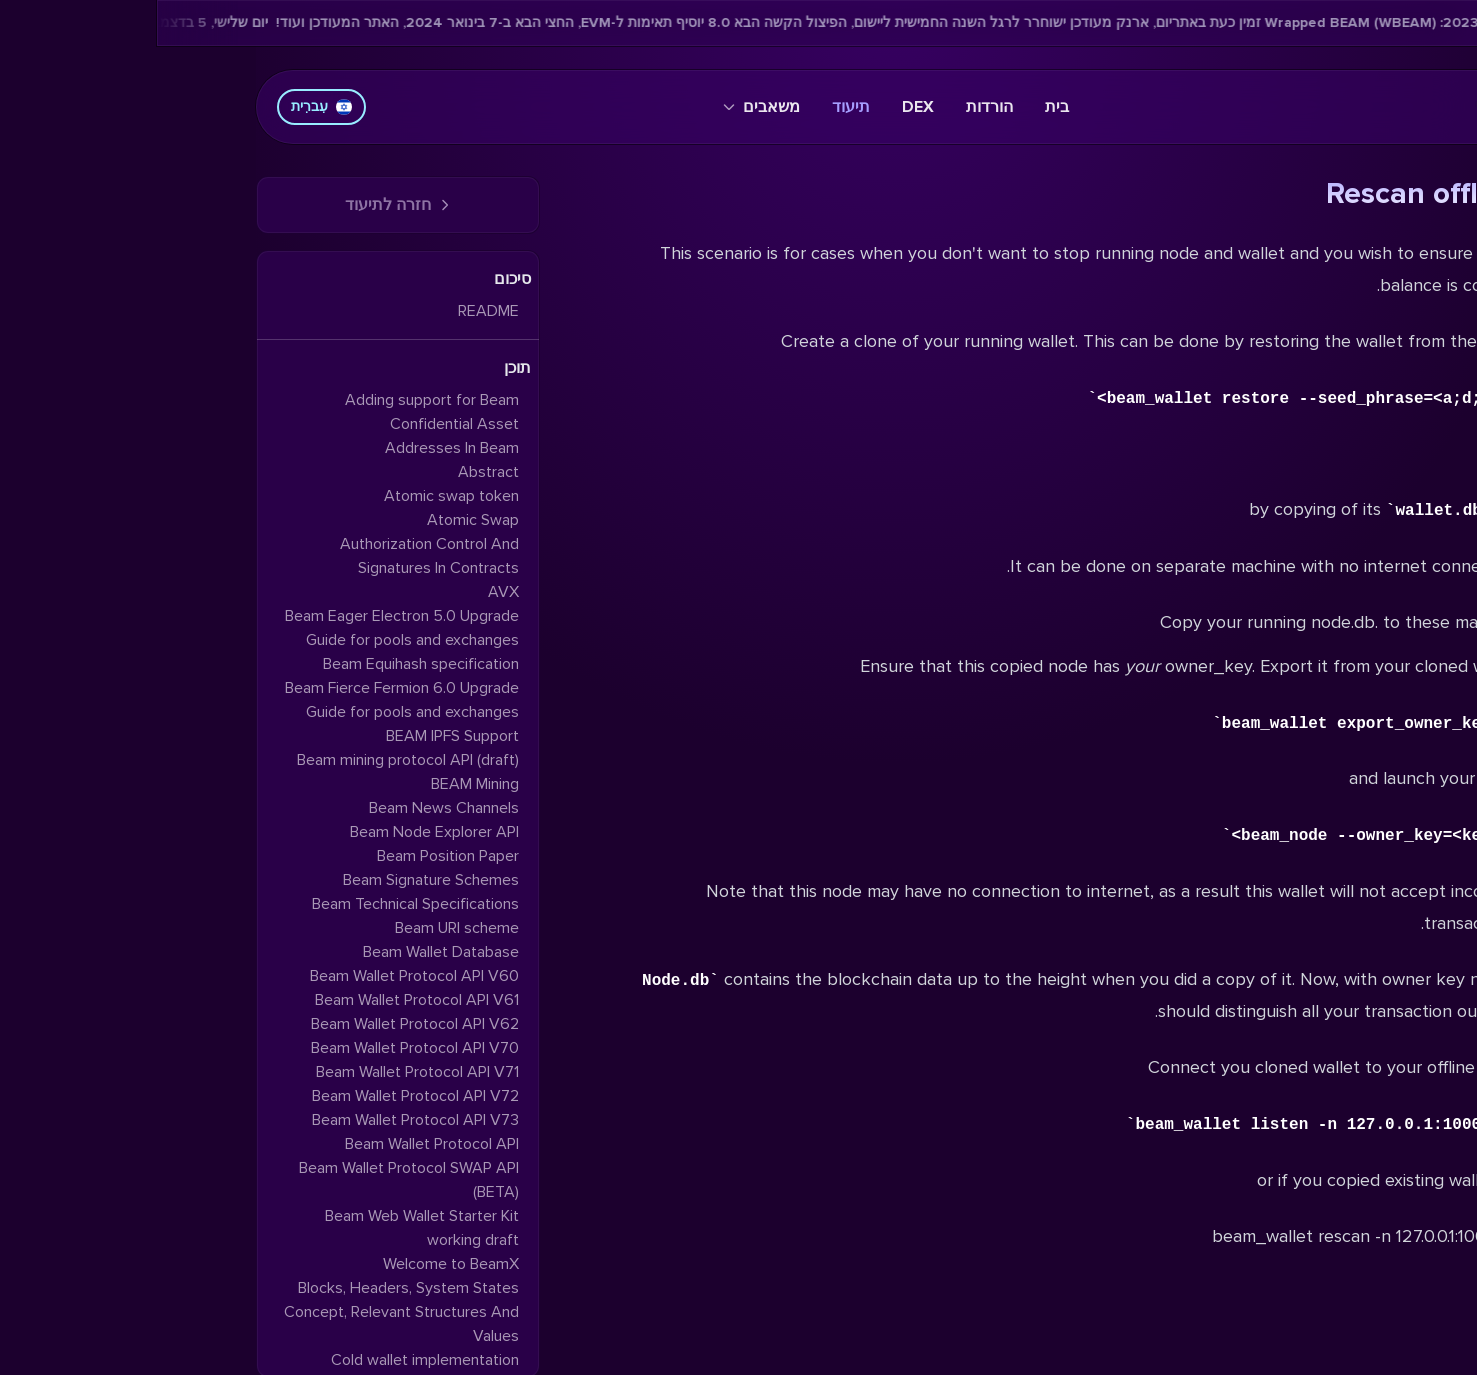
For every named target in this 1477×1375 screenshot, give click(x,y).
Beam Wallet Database (284, 952)
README (331, 311)
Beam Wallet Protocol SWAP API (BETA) (252, 1180)
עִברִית (164, 106)
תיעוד (694, 107)
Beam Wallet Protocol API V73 (258, 1120)
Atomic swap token (294, 496)
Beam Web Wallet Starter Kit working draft (265, 1228)
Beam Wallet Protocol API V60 (257, 976)
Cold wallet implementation (268, 1360)
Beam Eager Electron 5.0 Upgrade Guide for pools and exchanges (245, 628)
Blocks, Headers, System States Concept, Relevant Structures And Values (244, 1312)
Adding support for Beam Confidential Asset (275, 412)
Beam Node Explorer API (277, 832)
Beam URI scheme (300, 928)
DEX (761, 107)
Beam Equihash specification (264, 664)
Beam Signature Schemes (274, 880)
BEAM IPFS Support (295, 736)
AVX (346, 592)
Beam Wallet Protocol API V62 (258, 1024)
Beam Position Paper (291, 856)
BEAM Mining (318, 784)
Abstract (331, 472)
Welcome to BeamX (294, 1264)
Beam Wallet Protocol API (275, 1144)
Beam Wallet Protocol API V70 (258, 1048)
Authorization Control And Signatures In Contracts (272, 556)
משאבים (604, 107)
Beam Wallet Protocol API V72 (258, 1096)
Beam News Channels (287, 808)
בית (900, 107)
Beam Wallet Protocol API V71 (260, 1072)
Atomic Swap (316, 520)
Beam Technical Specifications (258, 904)
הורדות (832, 107)
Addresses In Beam (295, 448)
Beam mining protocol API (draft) (251, 760)
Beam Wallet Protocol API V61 (260, 1000)
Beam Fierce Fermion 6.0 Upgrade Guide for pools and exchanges (245, 700)
